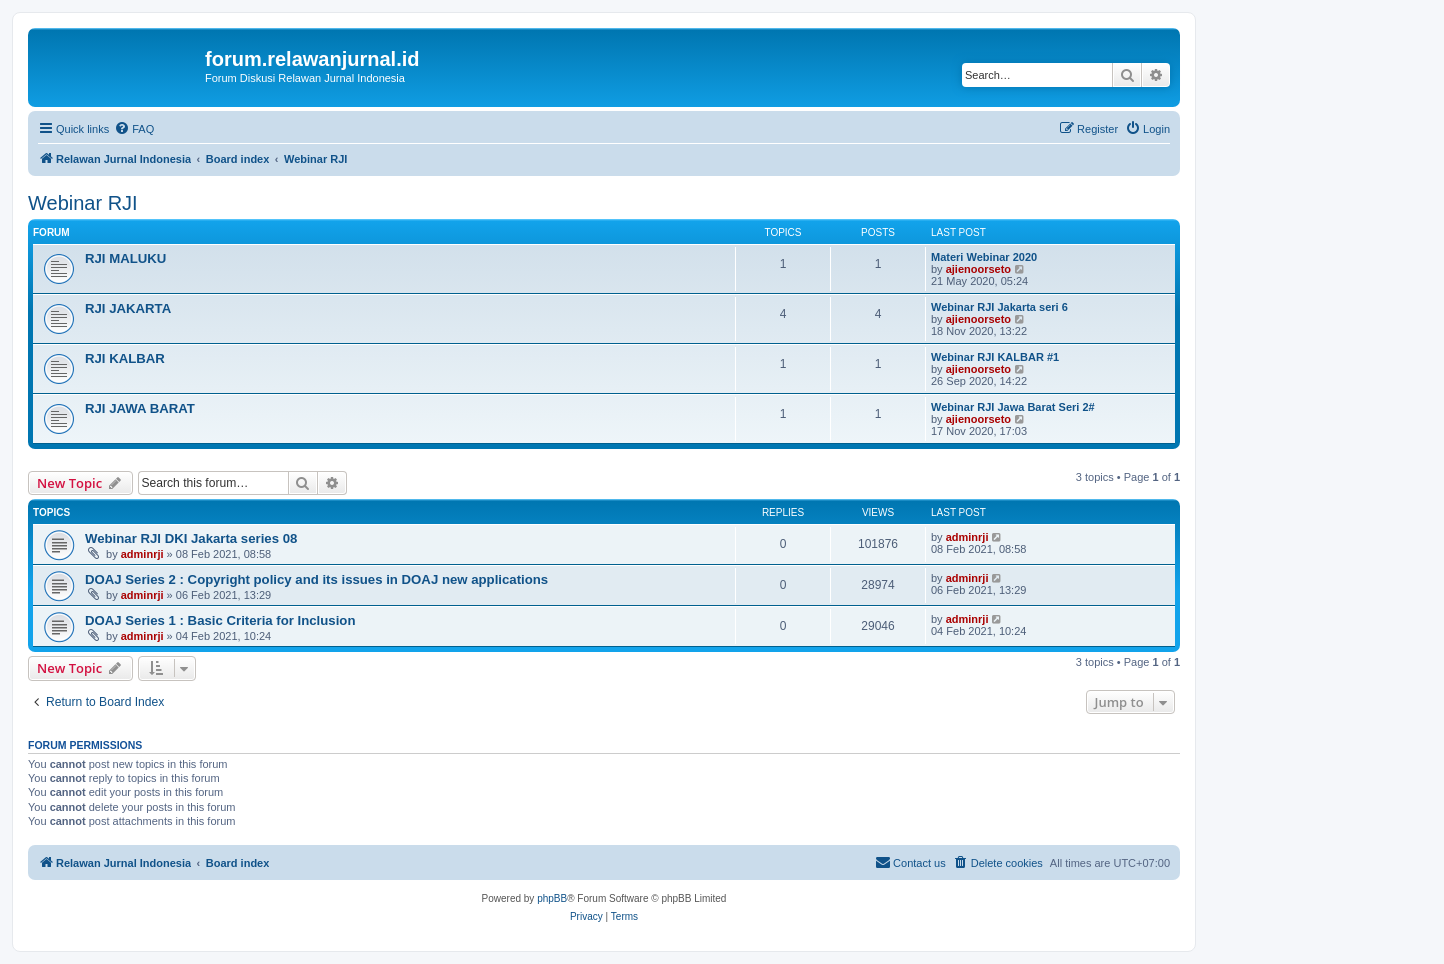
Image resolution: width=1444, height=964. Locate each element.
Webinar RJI (83, 203)
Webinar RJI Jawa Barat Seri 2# (1013, 407)
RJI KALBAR (125, 358)
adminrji (142, 554)
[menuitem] (134, 129)
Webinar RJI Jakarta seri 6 (999, 307)
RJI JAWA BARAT (140, 408)
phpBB (552, 898)
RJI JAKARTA (128, 308)
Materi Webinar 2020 (984, 257)
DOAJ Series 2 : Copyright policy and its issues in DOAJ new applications (316, 579)
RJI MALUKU (125, 258)
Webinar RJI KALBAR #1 (995, 357)
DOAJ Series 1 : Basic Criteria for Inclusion (220, 620)
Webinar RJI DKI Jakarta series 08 (191, 538)
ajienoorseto (978, 269)
